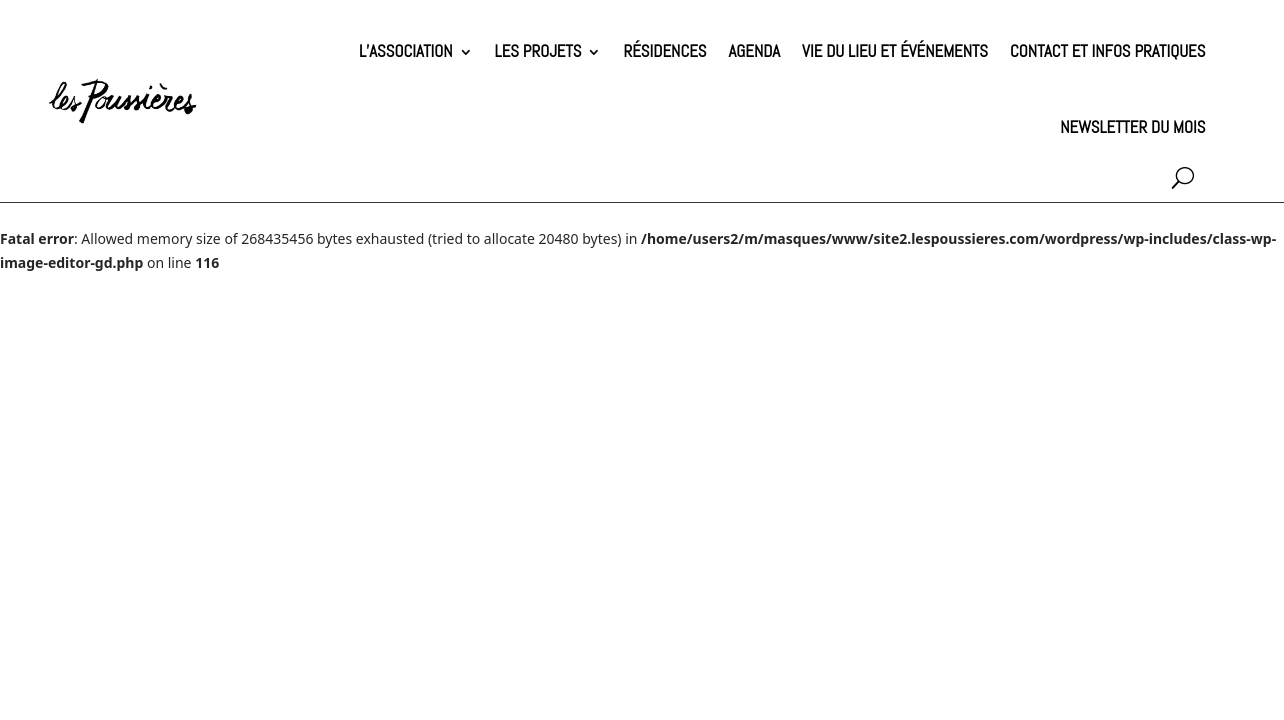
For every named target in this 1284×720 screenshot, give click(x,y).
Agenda (755, 51)
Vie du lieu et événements (895, 51)
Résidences (664, 51)
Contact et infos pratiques (1107, 51)
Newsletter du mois (1132, 127)
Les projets (538, 51)
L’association (406, 51)
